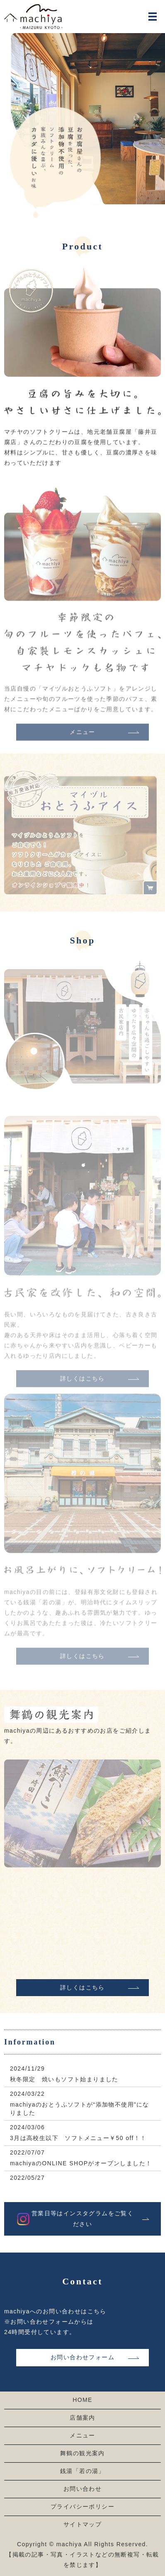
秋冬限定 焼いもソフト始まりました (64, 2079)
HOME (82, 2399)
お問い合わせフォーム (82, 2357)
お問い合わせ (82, 2488)
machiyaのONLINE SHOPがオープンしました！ (81, 2163)
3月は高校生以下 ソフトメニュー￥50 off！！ (78, 2138)
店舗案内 (82, 2417)
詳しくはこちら (82, 1987)
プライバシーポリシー (82, 2506)
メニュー (82, 738)
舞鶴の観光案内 (82, 2453)
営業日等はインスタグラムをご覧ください (82, 2218)
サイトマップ (82, 2524)
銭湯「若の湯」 (82, 2471)
